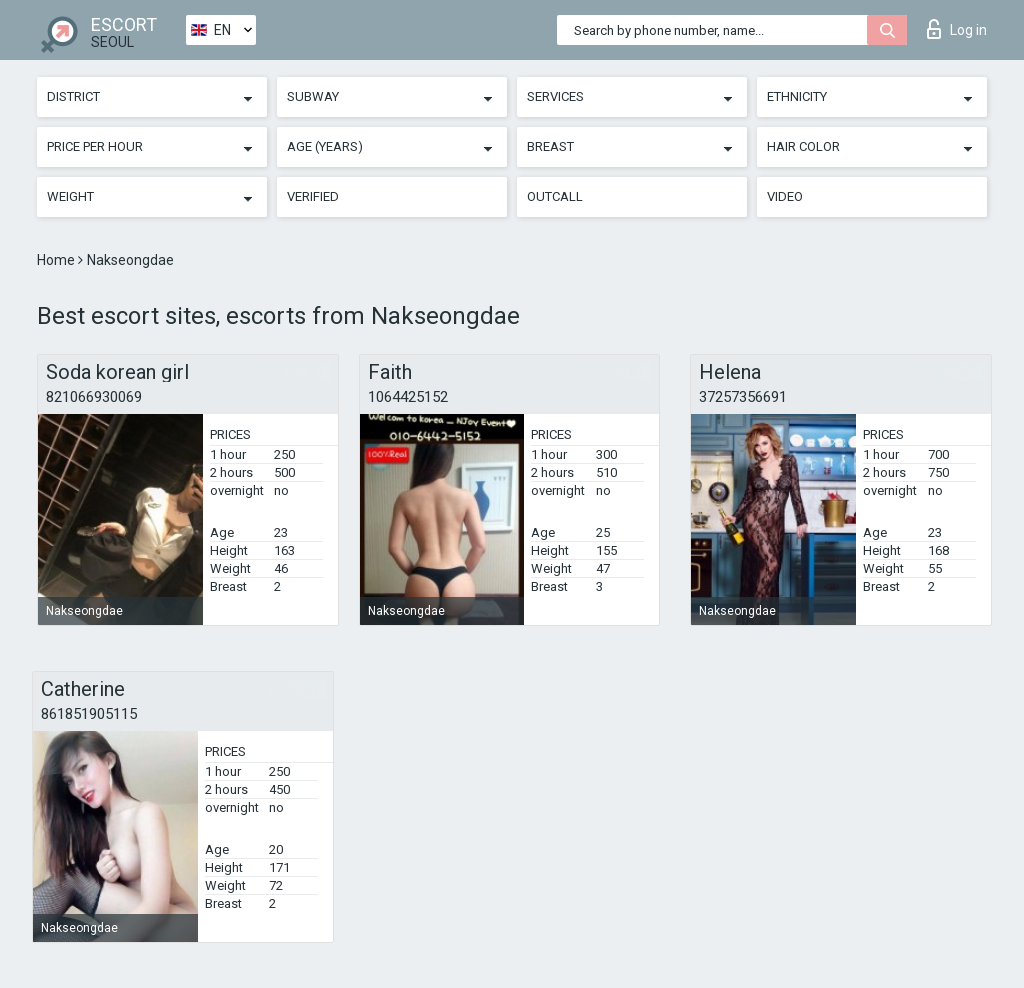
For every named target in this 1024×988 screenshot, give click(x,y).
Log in (957, 29)
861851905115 (89, 714)
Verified (313, 196)
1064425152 (408, 397)
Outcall (555, 196)
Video (785, 196)
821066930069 (94, 397)
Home (57, 260)
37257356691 (743, 397)
